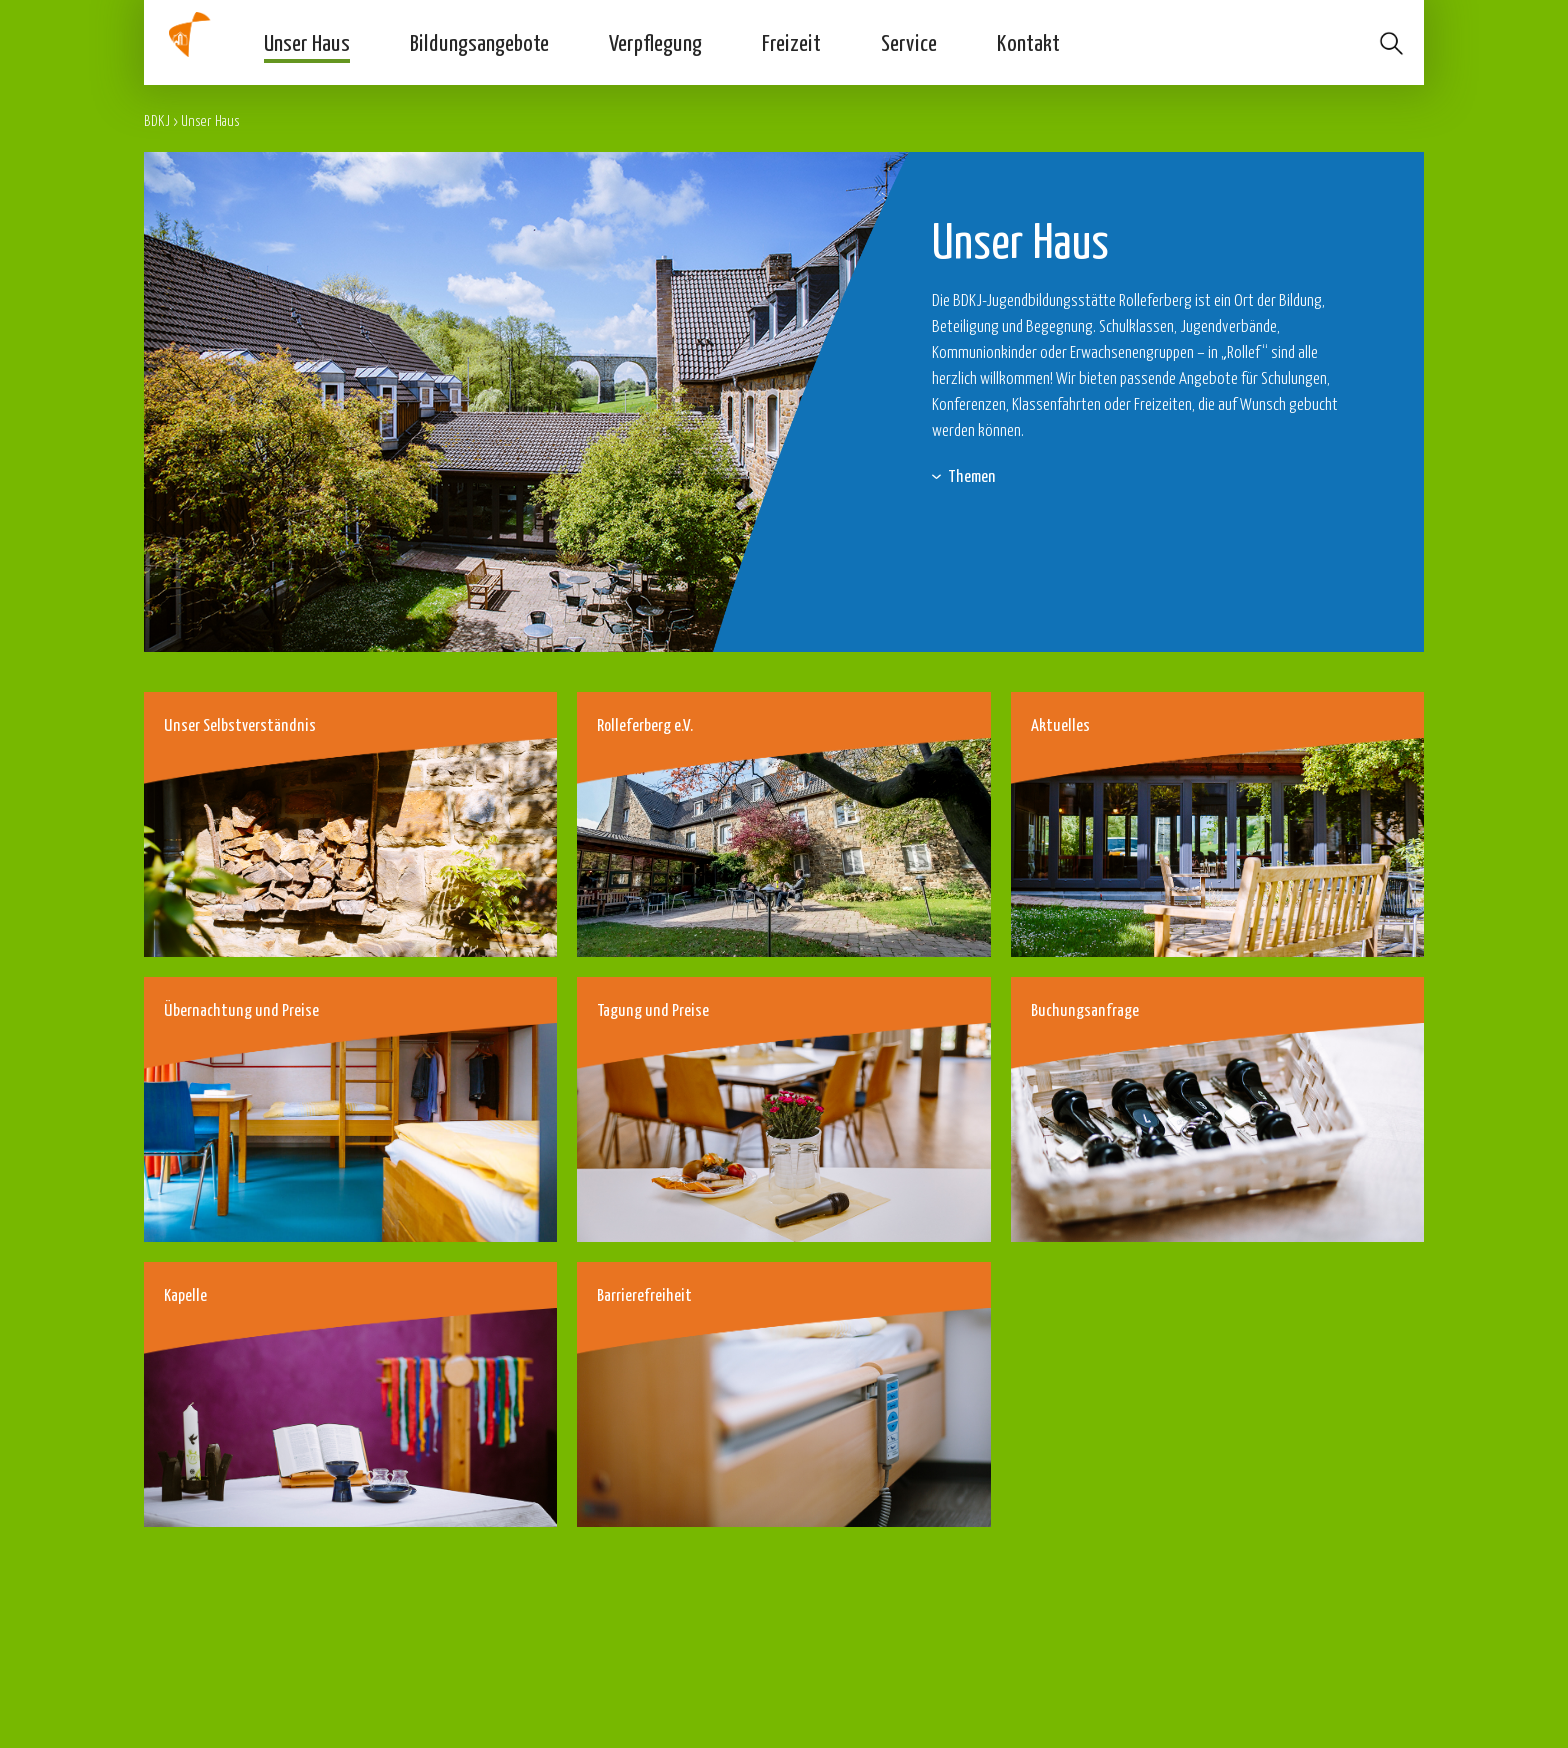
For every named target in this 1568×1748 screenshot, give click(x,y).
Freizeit (791, 42)
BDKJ (157, 120)
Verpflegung (655, 42)
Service (909, 42)
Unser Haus (307, 42)
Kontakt (1028, 42)
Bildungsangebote (479, 42)
